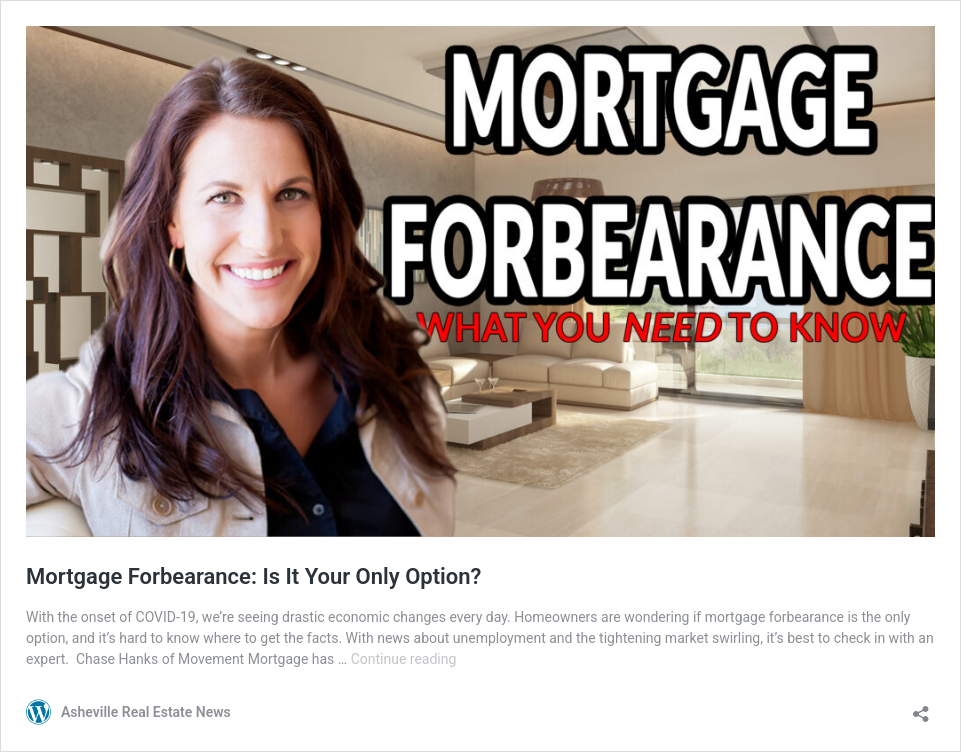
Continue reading (404, 659)
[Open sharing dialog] (921, 707)
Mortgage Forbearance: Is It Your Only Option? (253, 576)
